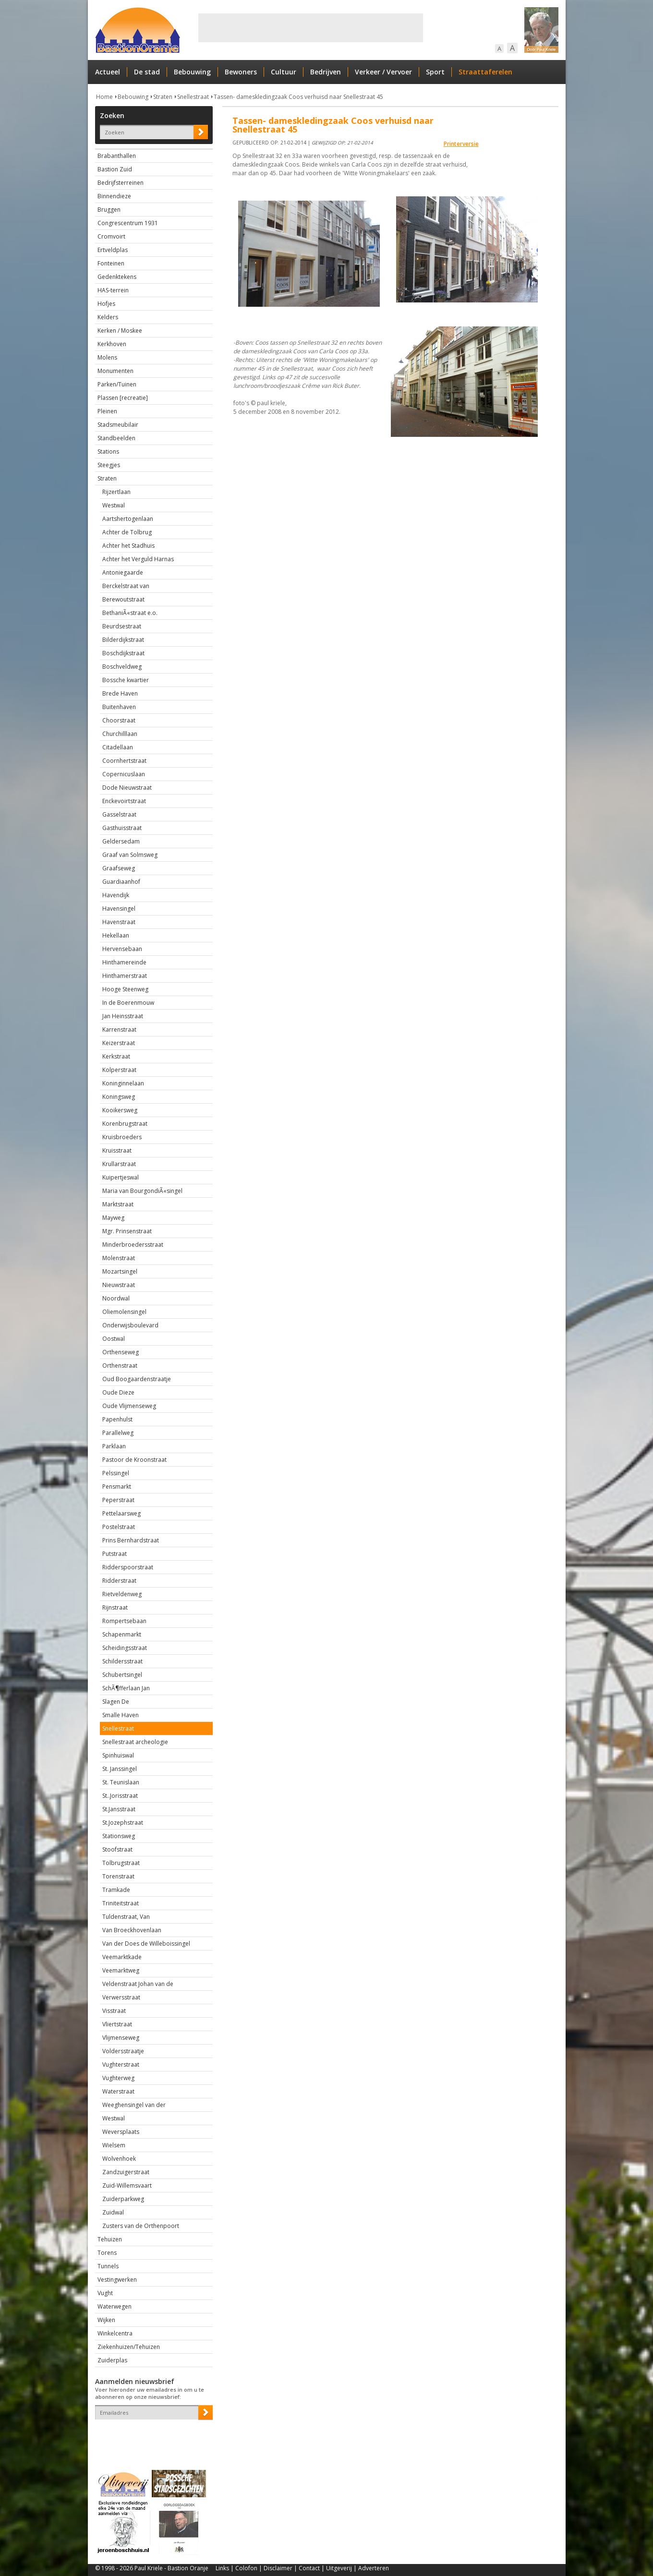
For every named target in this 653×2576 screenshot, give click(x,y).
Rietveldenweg (122, 1594)
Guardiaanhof (121, 882)
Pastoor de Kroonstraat (134, 1460)
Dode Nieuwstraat (127, 787)
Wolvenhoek (119, 2159)
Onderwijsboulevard (130, 1325)
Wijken (106, 2320)
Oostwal (113, 1339)
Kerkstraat (116, 1056)
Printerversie (461, 144)
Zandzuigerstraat (125, 2172)
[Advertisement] (310, 27)
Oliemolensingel (124, 1312)
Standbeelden (116, 438)
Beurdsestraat (121, 626)
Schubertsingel (122, 1675)
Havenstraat (118, 922)
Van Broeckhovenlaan (131, 1930)
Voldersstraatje (123, 2051)
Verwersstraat (121, 1997)
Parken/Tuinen (116, 384)
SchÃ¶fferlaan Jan (126, 1688)
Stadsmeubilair (117, 425)
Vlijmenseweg (120, 2038)
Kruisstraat (117, 1150)
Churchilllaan (119, 734)
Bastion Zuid (114, 169)
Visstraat (114, 2011)
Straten (162, 97)
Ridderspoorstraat (127, 1567)
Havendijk (115, 895)
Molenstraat (118, 1258)
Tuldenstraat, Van (126, 1917)
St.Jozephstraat (122, 1822)
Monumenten (115, 371)
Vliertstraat (117, 2024)
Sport (435, 71)
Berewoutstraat (123, 599)
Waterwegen (114, 2306)
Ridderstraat (119, 1581)
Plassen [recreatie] (122, 398)
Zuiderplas (112, 2360)
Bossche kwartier (125, 680)
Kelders (107, 317)
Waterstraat (118, 2091)
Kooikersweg (119, 1110)
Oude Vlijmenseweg (129, 1406)
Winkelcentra (115, 2333)
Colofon (246, 2568)
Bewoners (241, 71)
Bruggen (109, 209)
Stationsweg (118, 1836)
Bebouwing (192, 71)
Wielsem (113, 2145)
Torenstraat (118, 1876)
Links (222, 2568)
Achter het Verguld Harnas (138, 559)
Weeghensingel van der (134, 2105)
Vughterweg (118, 2078)
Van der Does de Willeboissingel (146, 1943)
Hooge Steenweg (125, 989)
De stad (147, 71)
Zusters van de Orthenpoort (140, 2226)
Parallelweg (117, 1433)
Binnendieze (114, 196)
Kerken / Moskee (119, 330)
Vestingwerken (117, 2279)
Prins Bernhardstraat (130, 1540)
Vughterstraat (120, 2064)
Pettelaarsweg (121, 1513)
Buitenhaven (119, 707)
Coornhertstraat (124, 761)
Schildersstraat (122, 1661)
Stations (108, 451)
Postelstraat (118, 1527)
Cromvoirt (111, 236)
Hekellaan (115, 935)
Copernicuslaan (123, 774)
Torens (107, 2253)
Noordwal (116, 1298)
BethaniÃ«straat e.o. (129, 613)
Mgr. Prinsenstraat (127, 1231)
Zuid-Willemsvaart (127, 2185)
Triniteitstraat (120, 1903)
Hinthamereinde (124, 962)
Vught (105, 2293)
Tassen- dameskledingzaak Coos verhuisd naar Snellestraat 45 (298, 97)
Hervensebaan (122, 949)
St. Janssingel (119, 1769)
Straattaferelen (485, 71)
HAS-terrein (113, 290)
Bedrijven (325, 71)
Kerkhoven (111, 344)
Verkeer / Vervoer (383, 71)
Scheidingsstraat (124, 1648)
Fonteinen (110, 263)
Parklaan (114, 1446)
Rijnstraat (115, 1607)
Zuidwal (113, 2212)
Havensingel (118, 908)
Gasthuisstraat (122, 828)
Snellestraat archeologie (135, 1742)
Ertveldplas (112, 250)
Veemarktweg (120, 1970)
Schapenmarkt (121, 1634)
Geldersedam (121, 841)
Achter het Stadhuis (128, 546)
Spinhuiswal (118, 1755)
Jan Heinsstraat (122, 1016)
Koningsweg (118, 1097)
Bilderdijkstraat (123, 640)
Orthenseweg (120, 1352)
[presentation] (151, 2436)
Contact (309, 2568)
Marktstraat (117, 1204)
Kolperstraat (119, 1070)
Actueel (107, 71)
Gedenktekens (116, 277)
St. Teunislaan (120, 1782)
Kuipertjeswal (120, 1177)
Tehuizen (109, 2239)
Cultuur (283, 71)
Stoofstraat (117, 1849)
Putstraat (114, 1554)
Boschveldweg (122, 666)
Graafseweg (118, 868)
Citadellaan (117, 747)
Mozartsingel (119, 1271)
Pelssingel (115, 1473)
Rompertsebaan (124, 1621)
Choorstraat (118, 720)
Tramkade (116, 1890)
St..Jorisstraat (120, 1796)
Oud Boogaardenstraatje (136, 1379)
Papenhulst (117, 1419)
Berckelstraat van (125, 586)
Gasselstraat (119, 814)
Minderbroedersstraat (132, 1244)
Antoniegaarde (122, 572)
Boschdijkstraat (123, 653)
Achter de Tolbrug (127, 532)
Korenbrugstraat (124, 1123)
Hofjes (106, 304)
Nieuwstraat (118, 1285)
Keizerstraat (118, 1043)
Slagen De (115, 1701)
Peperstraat (118, 1500)
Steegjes (108, 465)
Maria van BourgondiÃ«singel (142, 1191)
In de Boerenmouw (128, 1003)
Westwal (113, 505)
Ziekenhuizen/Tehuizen (128, 2347)
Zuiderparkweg (123, 2199)
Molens (107, 357)
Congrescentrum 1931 (127, 223)
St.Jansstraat (118, 1809)
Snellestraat (193, 97)
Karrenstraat (119, 1029)
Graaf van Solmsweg (129, 855)
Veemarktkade (122, 1957)
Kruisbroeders (122, 1137)
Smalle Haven (120, 1715)
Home (104, 97)
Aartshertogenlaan (127, 519)
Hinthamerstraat (124, 976)
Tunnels (108, 2266)
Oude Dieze (118, 1392)
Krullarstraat (119, 1164)
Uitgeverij (339, 2568)
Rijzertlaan (116, 492)
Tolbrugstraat (121, 1863)
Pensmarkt (116, 1486)
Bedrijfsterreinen (120, 183)
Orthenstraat (119, 1365)
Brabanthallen (116, 156)
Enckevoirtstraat (124, 801)
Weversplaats (120, 2132)
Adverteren (373, 2568)
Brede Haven (120, 693)
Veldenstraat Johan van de (137, 1984)
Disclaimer (278, 2568)
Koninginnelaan (123, 1083)
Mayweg (113, 1218)
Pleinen (107, 411)
